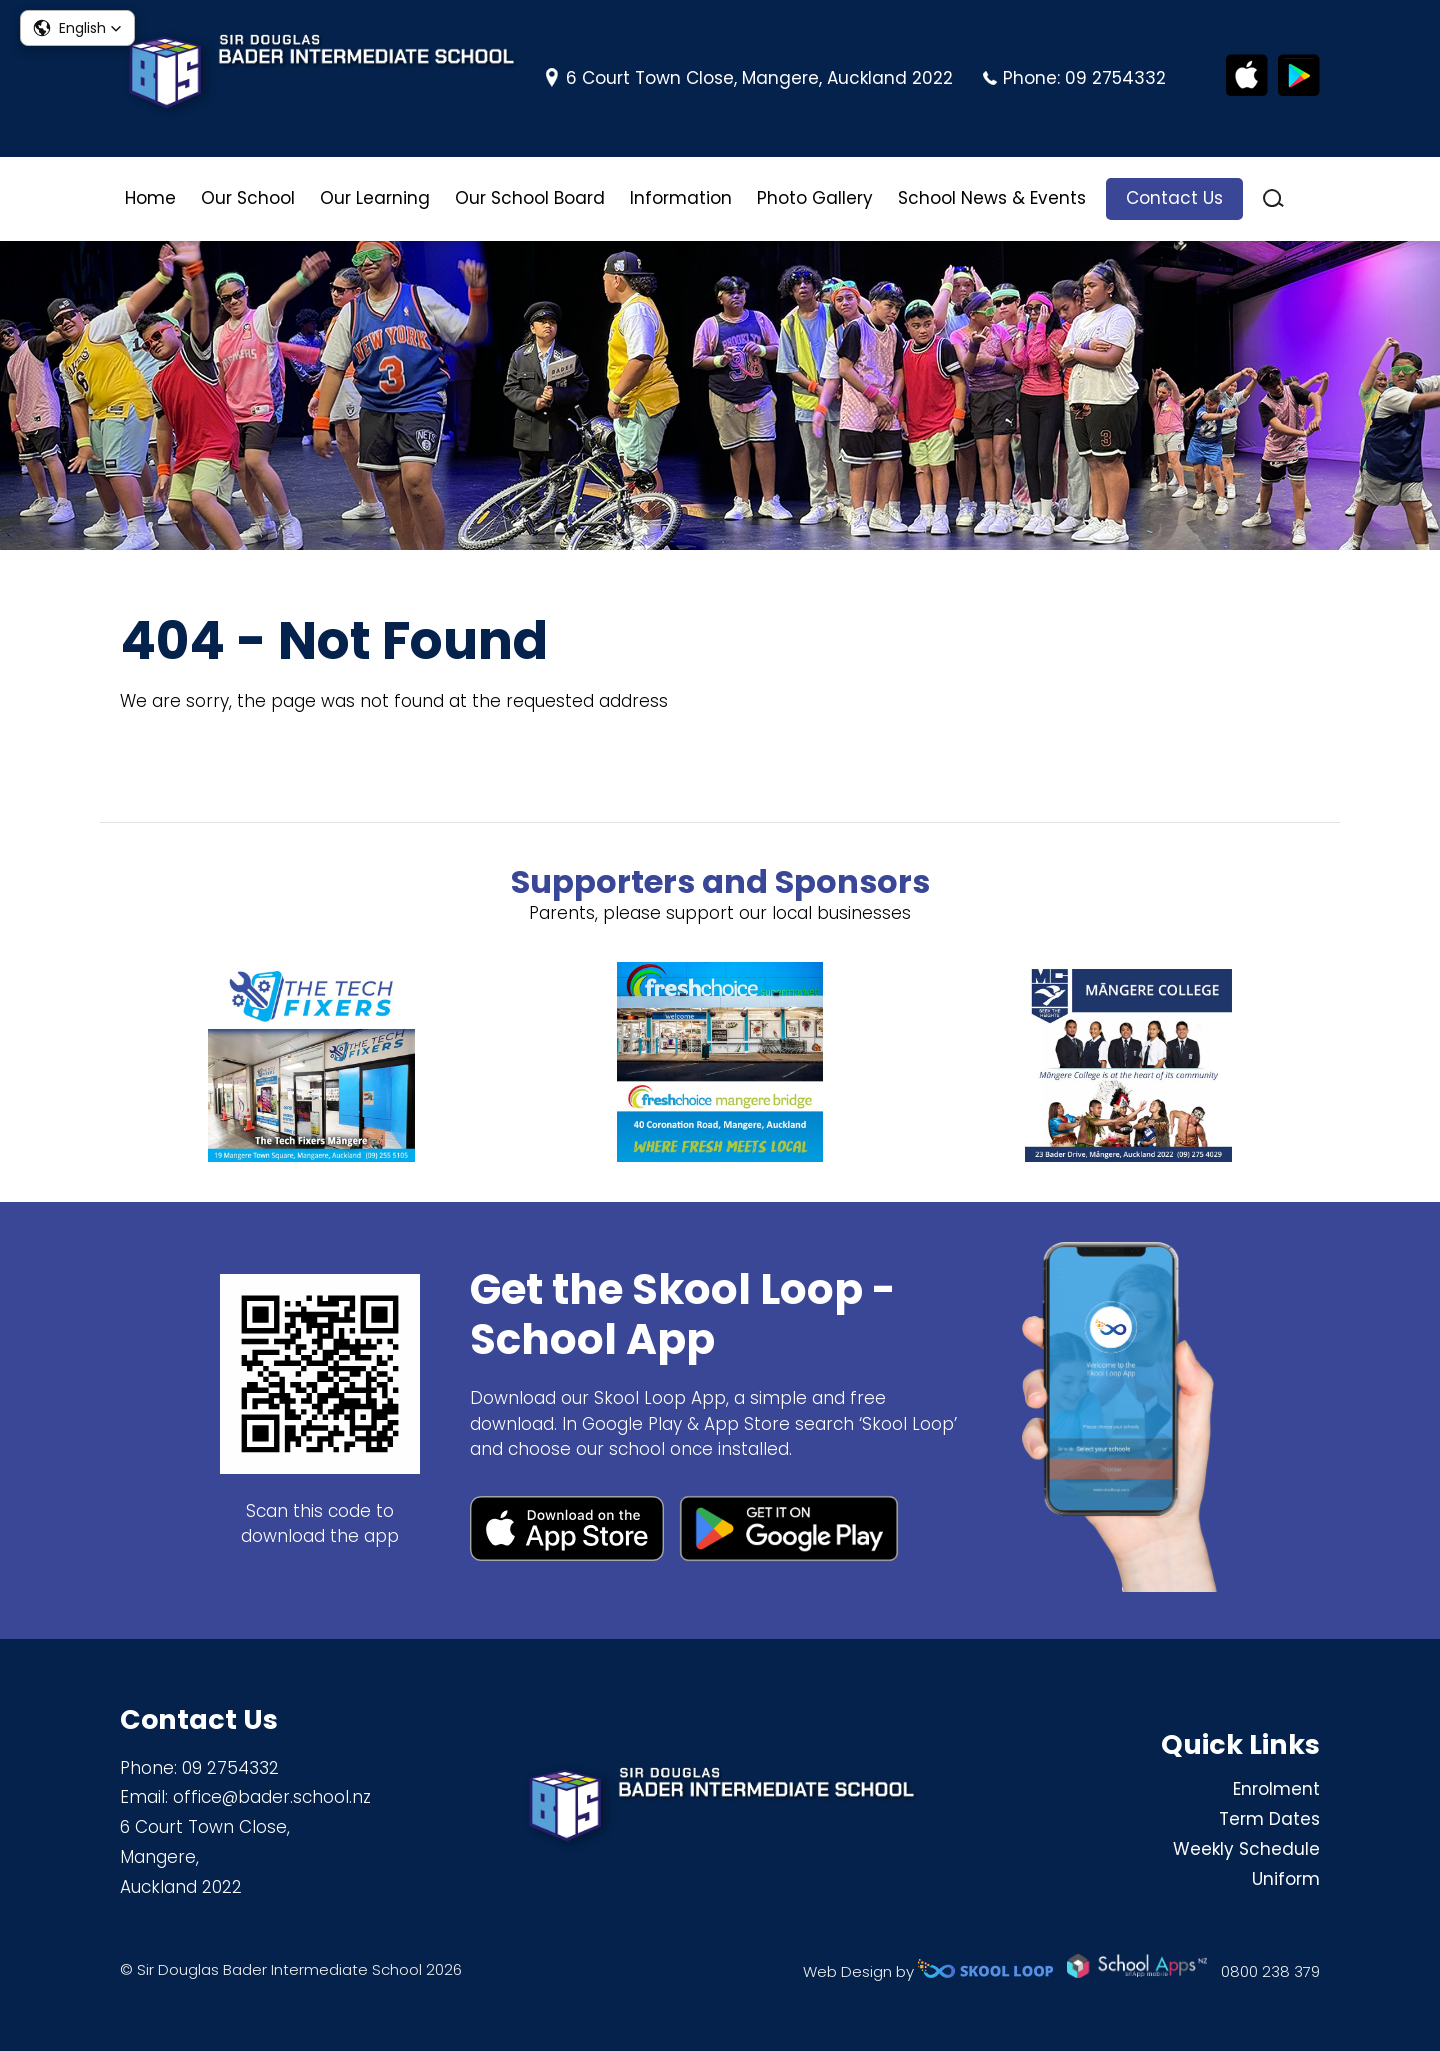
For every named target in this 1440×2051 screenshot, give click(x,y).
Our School (248, 198)
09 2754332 (1115, 78)
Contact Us (1174, 198)
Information (681, 198)
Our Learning (375, 198)
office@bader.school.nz (272, 1797)
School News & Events (992, 198)
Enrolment (1276, 1789)
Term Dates (1269, 1819)
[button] (77, 28)
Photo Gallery (815, 198)
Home (150, 198)
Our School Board (530, 198)
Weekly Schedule (1246, 1849)
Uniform (1286, 1879)
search (1273, 198)
